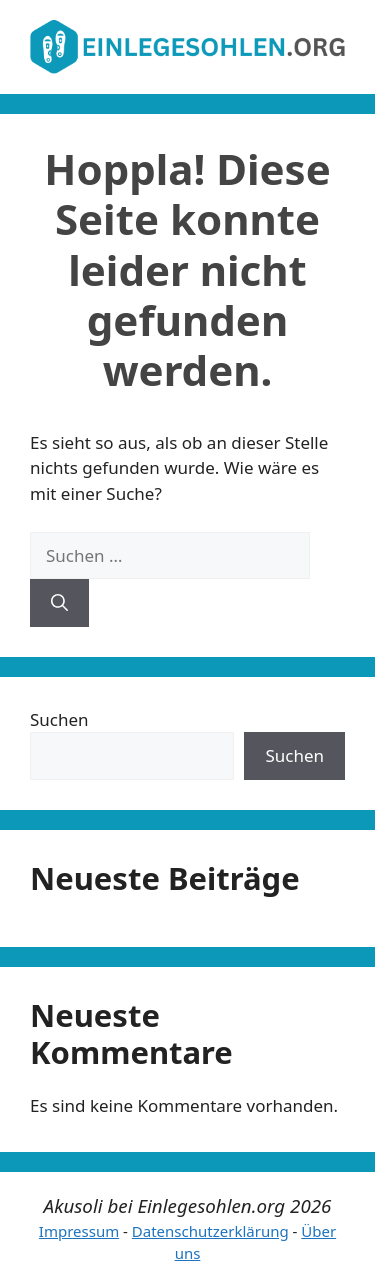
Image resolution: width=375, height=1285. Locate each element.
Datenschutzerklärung (210, 1231)
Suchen (59, 719)
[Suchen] (59, 603)
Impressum (79, 1231)
